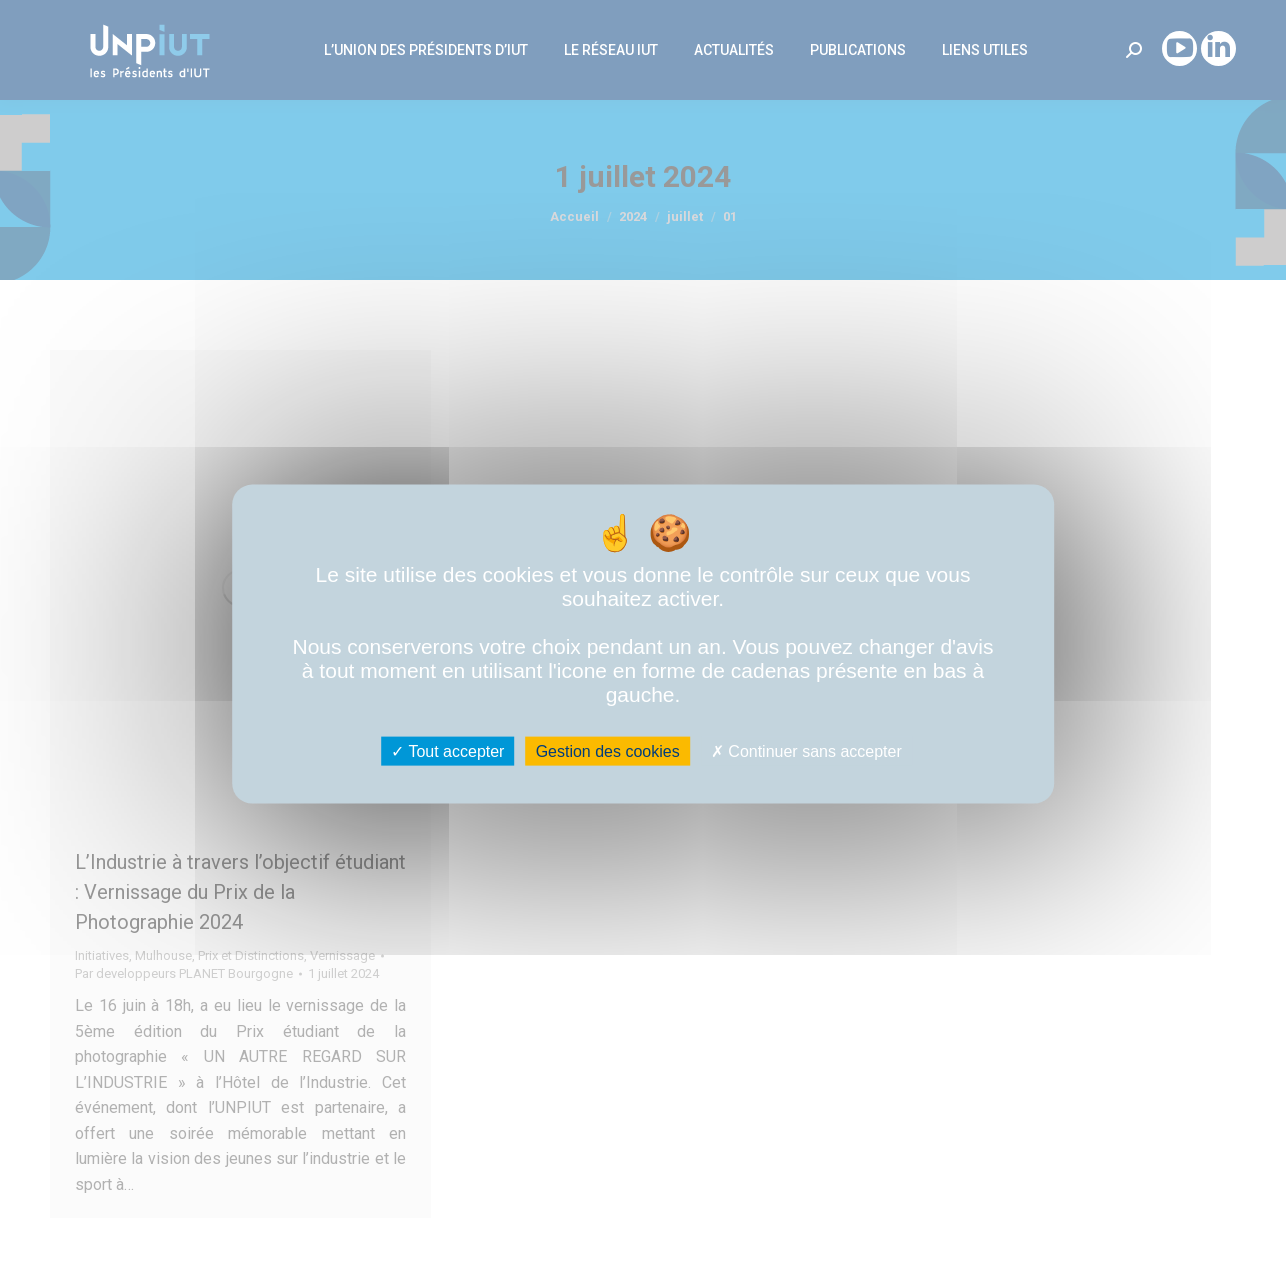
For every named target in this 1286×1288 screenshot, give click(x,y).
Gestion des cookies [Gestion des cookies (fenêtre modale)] (608, 750)
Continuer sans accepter (806, 750)
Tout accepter (447, 750)
